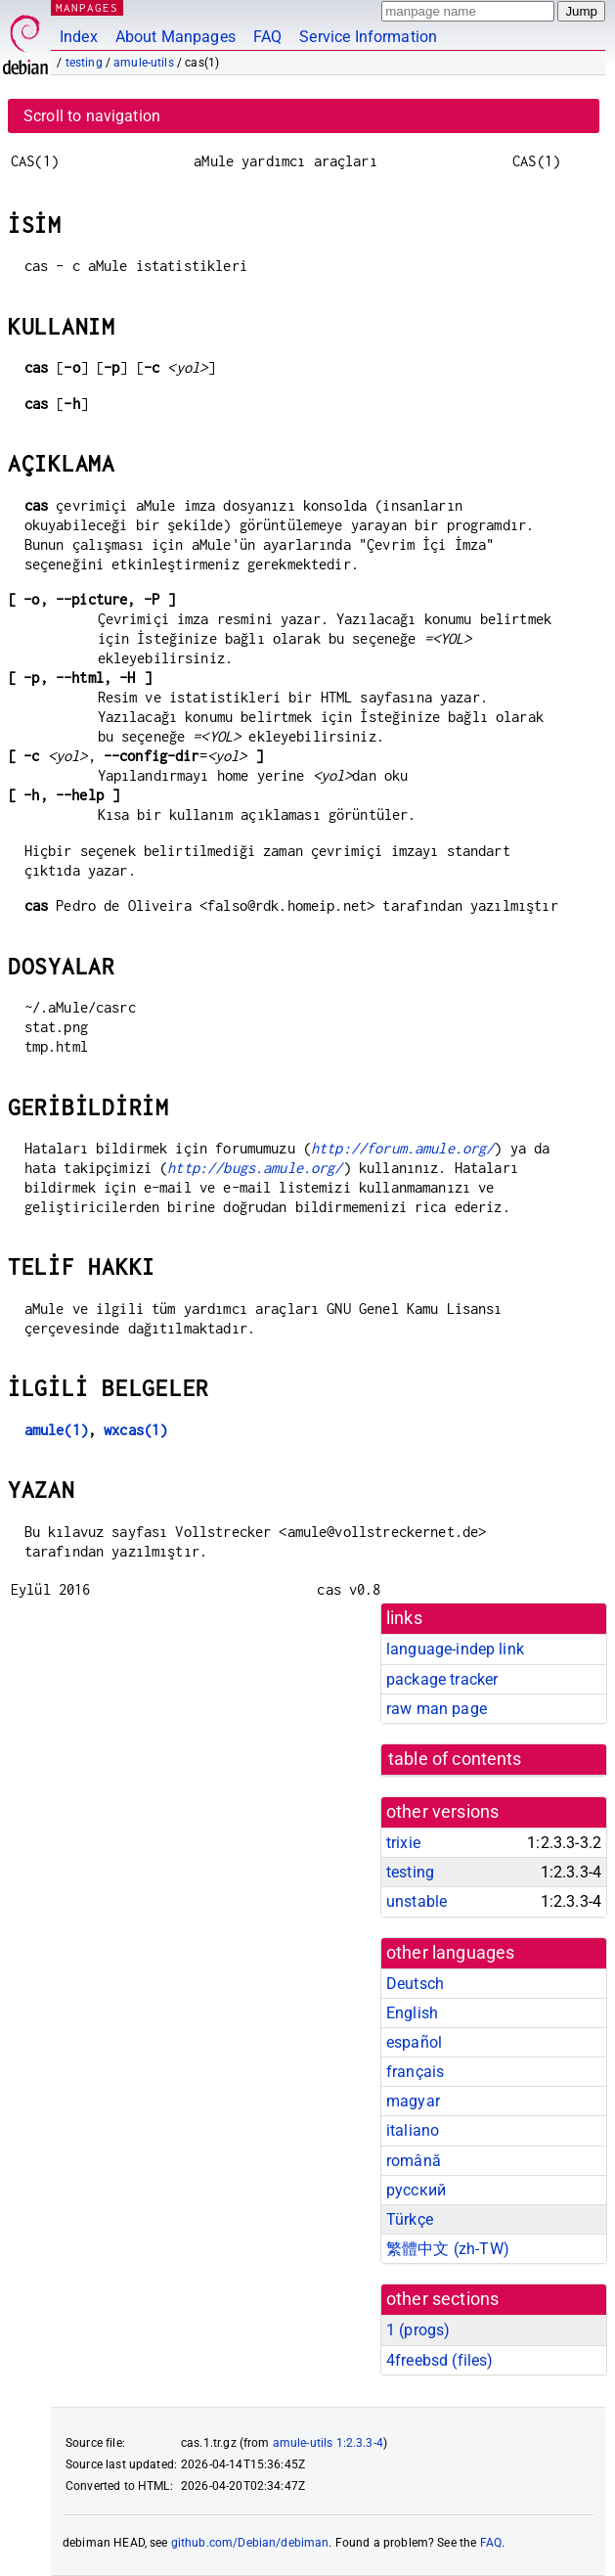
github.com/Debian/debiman (250, 2543)
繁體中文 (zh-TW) (447, 2248)
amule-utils (143, 62)
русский (416, 2190)
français (415, 2071)
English (412, 2013)
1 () (418, 2330)
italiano (412, 2130)
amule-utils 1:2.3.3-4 (328, 2443)
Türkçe (409, 2219)
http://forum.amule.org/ (402, 1148)
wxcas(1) (135, 1430)
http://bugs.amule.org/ (254, 1167)
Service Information (368, 36)
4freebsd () (439, 2360)
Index (79, 36)
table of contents (455, 1759)
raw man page (436, 1708)
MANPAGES (87, 7)
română (413, 2160)
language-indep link (455, 1649)
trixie (403, 1842)
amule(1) (56, 1430)
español (414, 2042)
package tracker (442, 1679)
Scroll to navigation (91, 116)
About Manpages (175, 36)
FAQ (267, 36)
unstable (416, 1901)
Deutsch (415, 1983)
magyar (413, 2101)
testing (84, 62)
